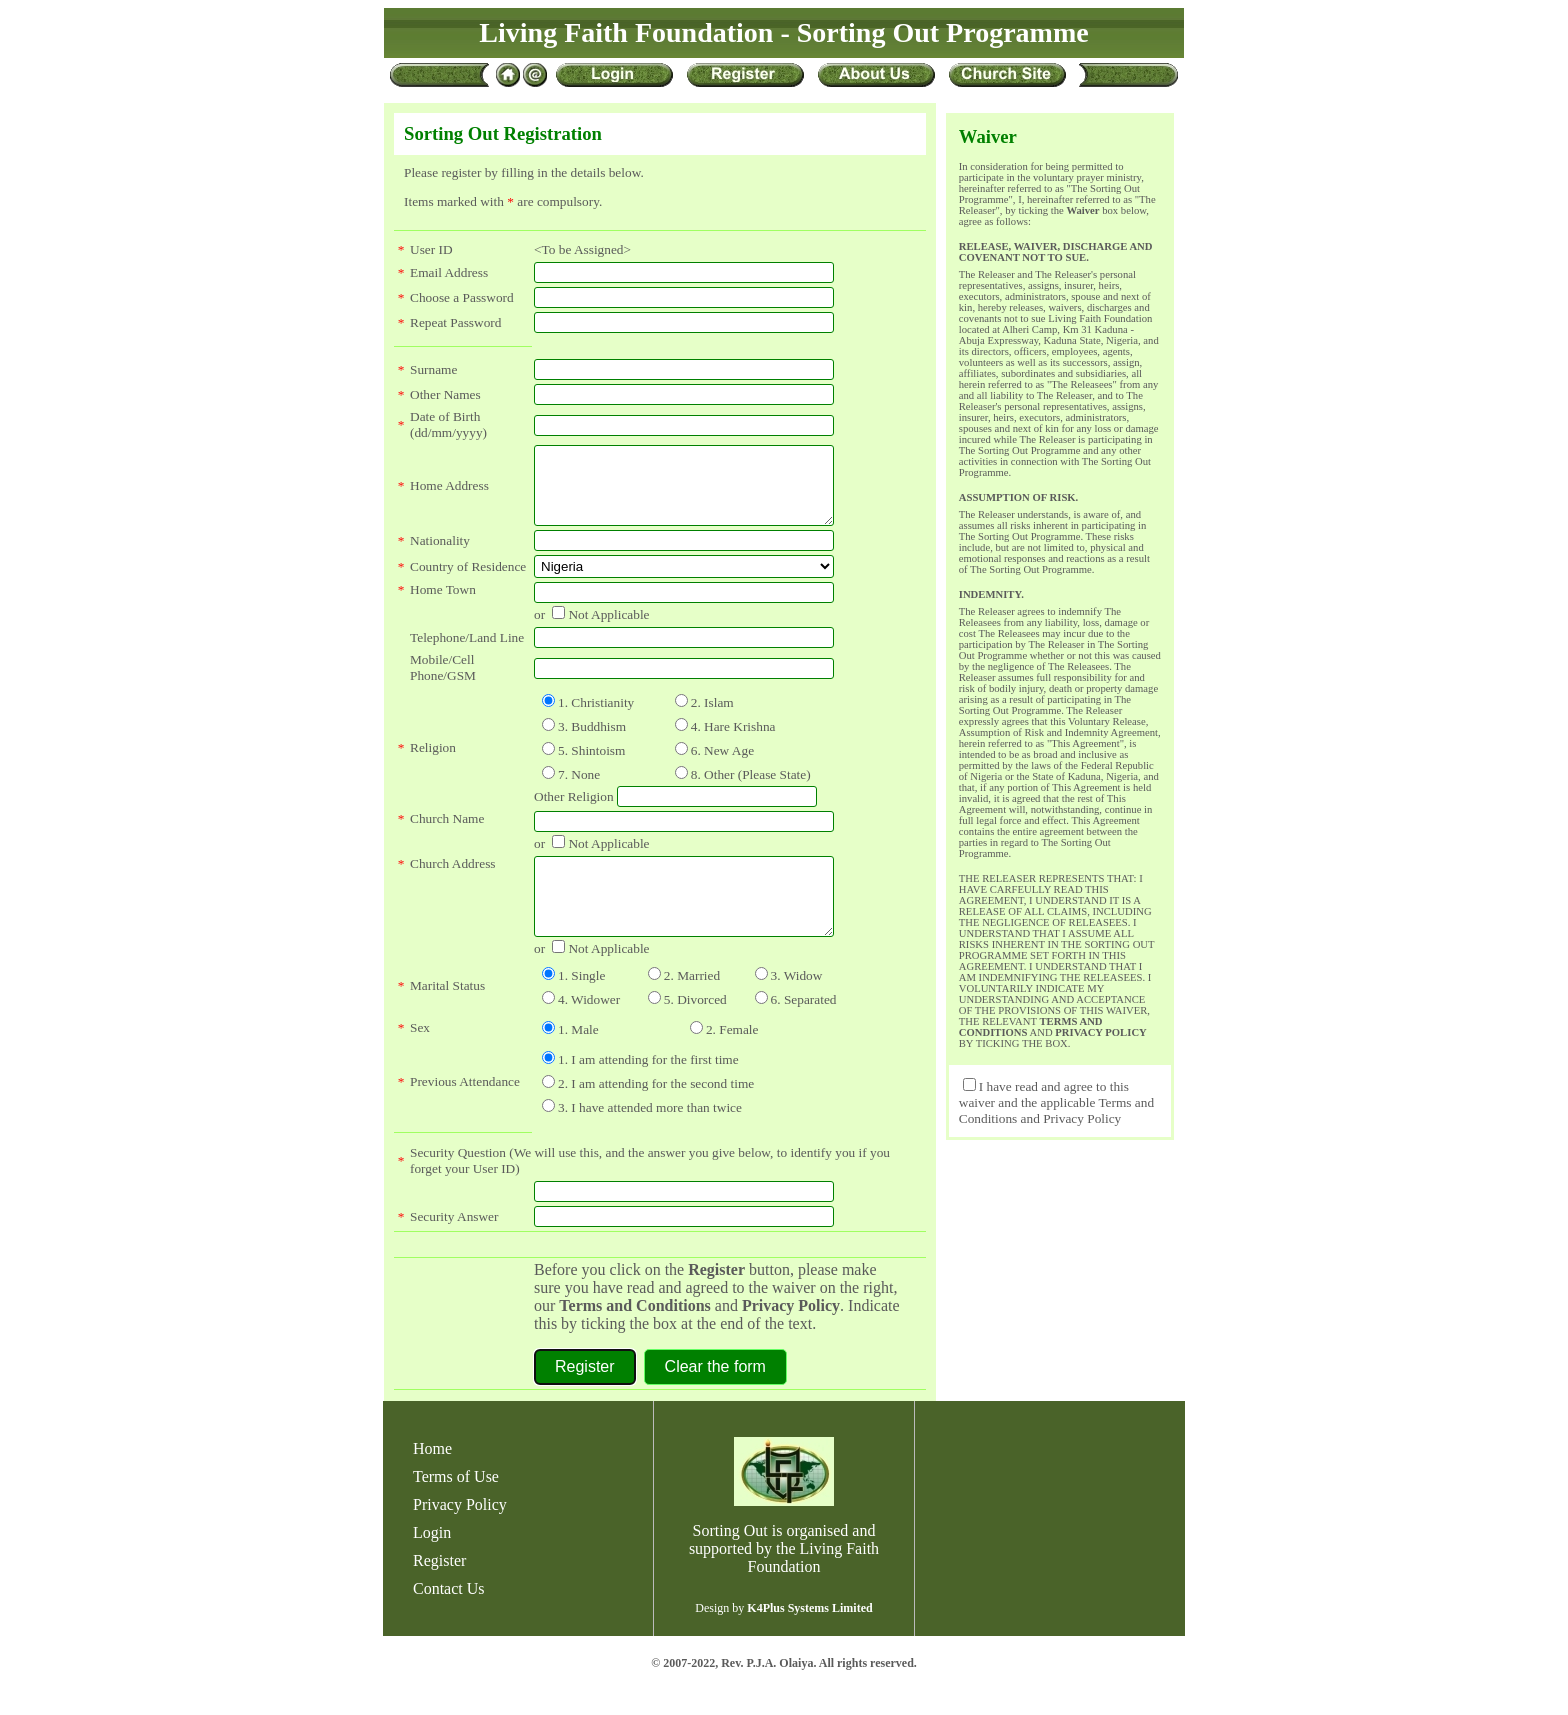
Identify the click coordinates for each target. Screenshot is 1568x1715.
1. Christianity (596, 717)
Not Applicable (608, 629)
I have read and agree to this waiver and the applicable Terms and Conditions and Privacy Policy (1056, 1102)
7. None (579, 789)
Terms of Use (456, 1506)
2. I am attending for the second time (656, 1113)
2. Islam (712, 717)
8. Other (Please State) (751, 789)
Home (432, 1478)
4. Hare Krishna (733, 741)
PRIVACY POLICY (1100, 1032)
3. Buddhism (592, 741)
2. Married (692, 1005)
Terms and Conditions (634, 1335)
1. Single (581, 1005)
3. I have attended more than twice (650, 1137)
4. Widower (589, 1029)
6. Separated (804, 1029)
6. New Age (722, 765)
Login (432, 1562)
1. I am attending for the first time (648, 1089)
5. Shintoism (591, 765)
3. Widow (797, 1005)
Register (439, 1590)
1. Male (578, 1059)
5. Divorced (695, 1029)
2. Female (732, 1059)
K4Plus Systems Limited (809, 1638)
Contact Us (449, 1618)
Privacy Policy (791, 1335)
